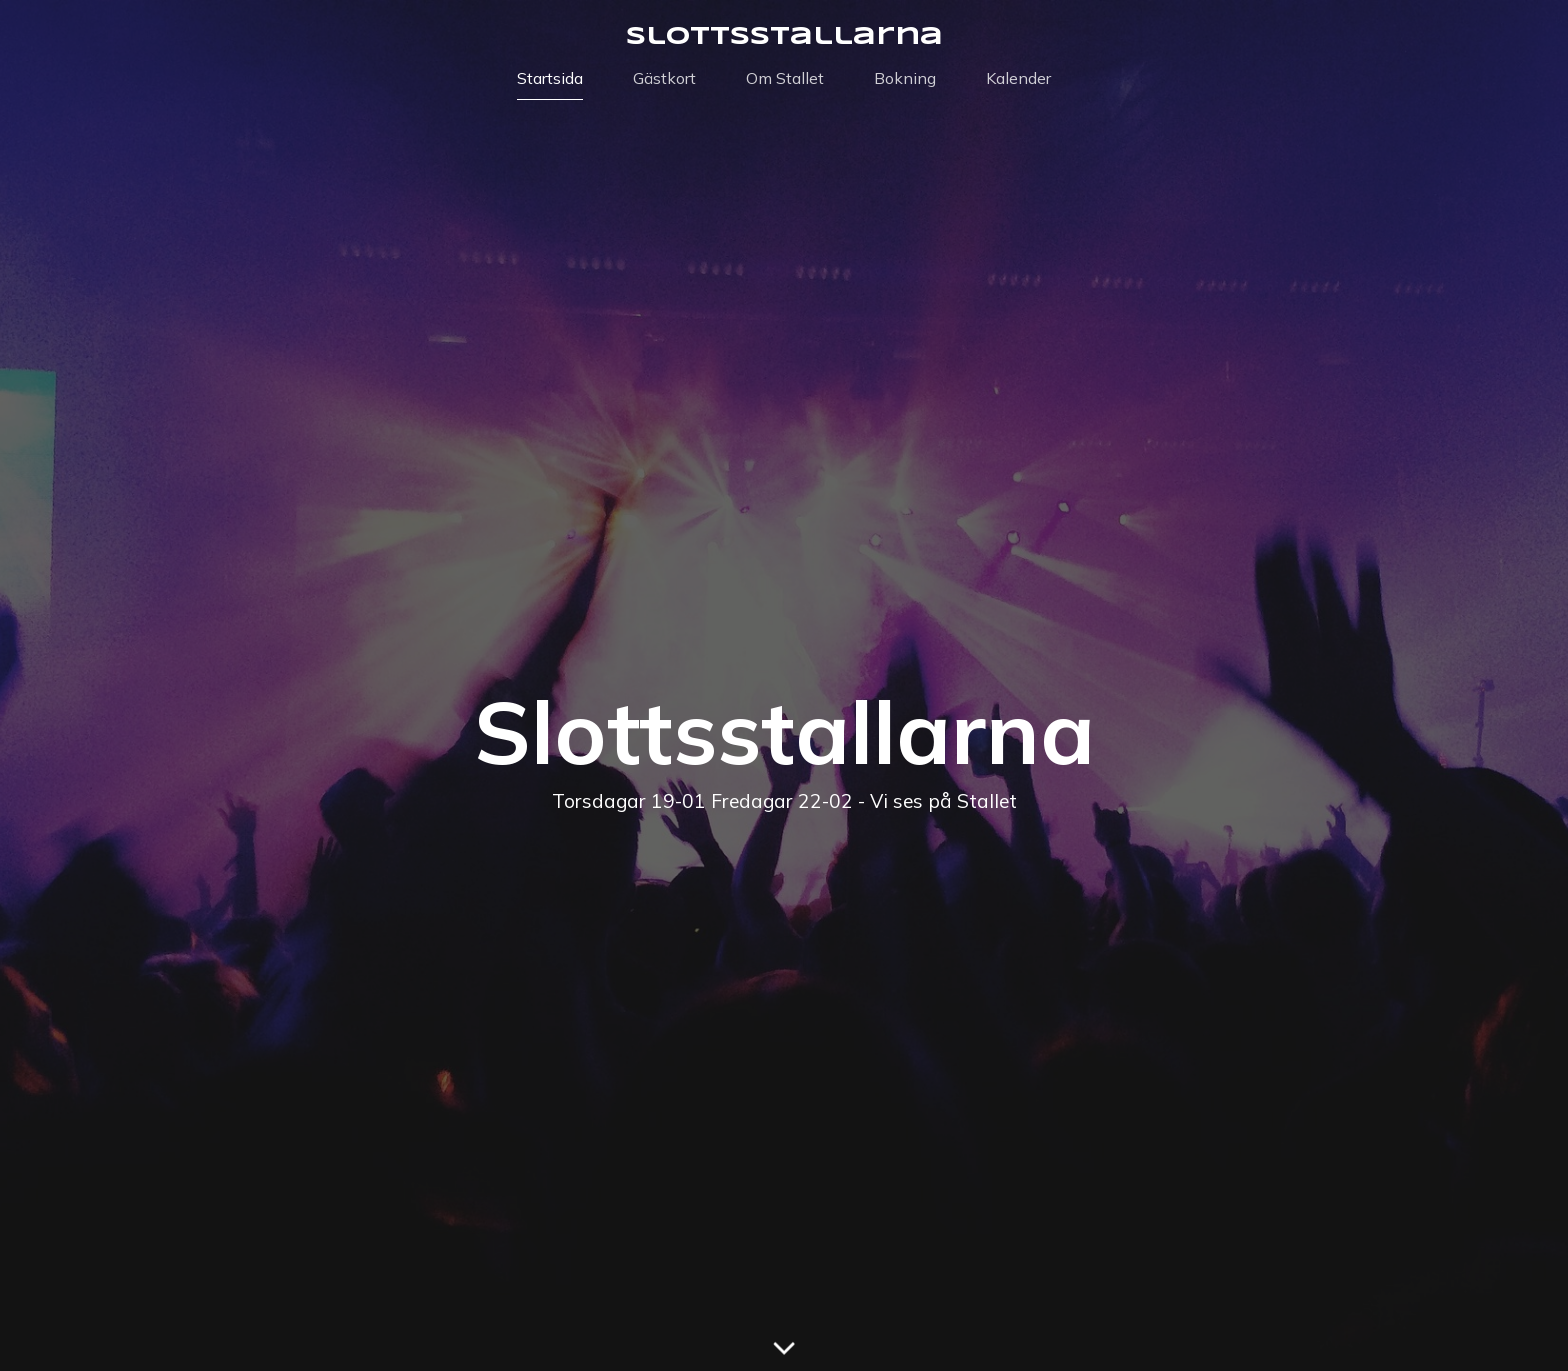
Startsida (550, 78)
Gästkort (664, 78)
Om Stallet (785, 78)
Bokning (905, 78)
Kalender (1018, 78)
